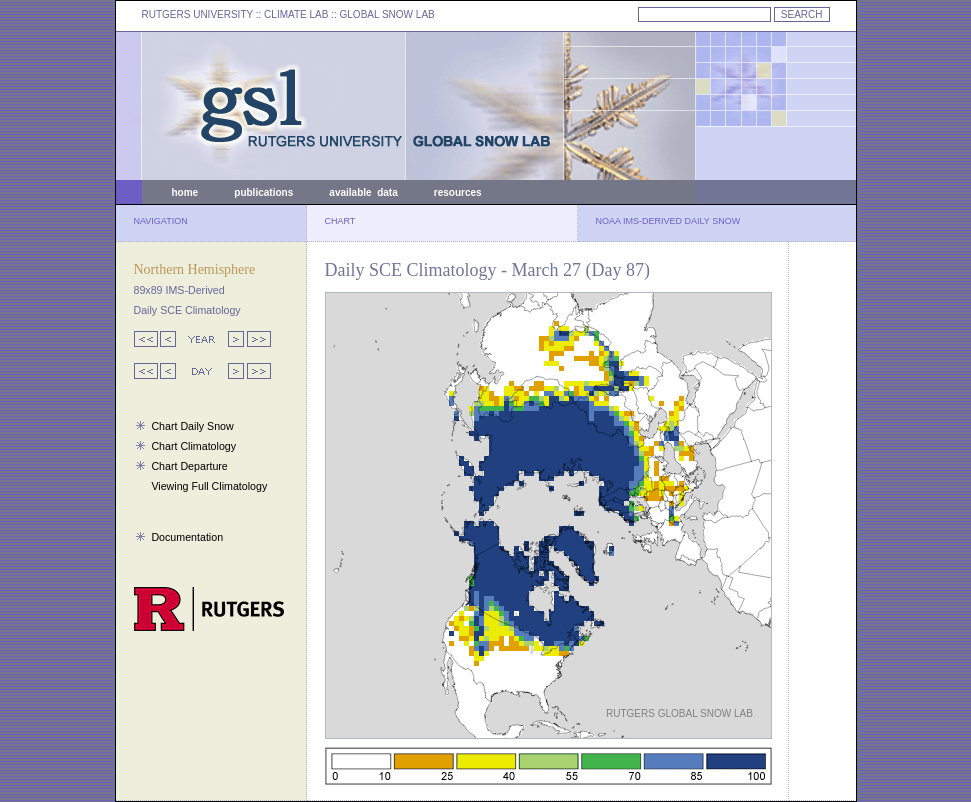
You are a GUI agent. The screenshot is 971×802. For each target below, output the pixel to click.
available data (363, 192)
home (185, 192)
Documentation (187, 537)
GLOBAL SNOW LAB (387, 14)
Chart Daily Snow (192, 426)
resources (458, 192)
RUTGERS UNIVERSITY (198, 14)
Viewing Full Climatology (209, 486)
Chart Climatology (193, 446)
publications (263, 192)
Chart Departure (189, 466)
